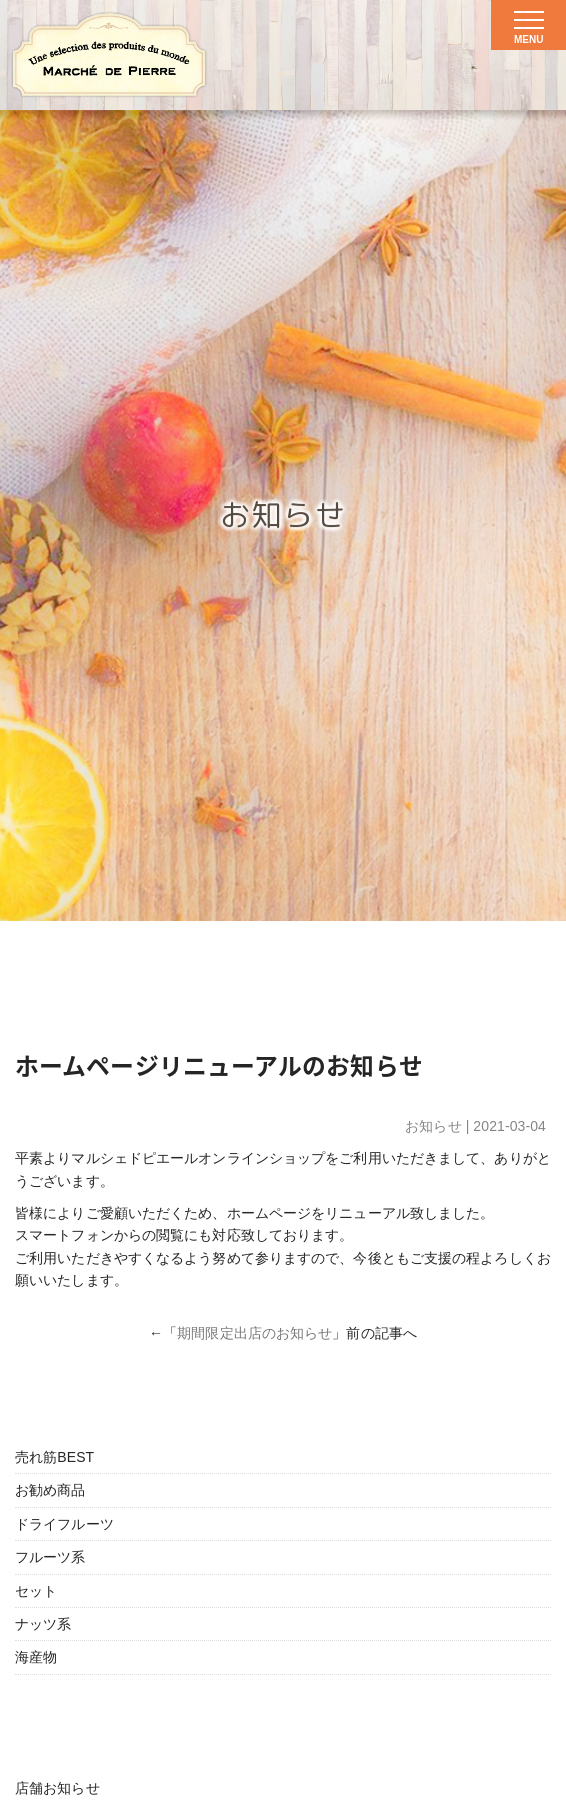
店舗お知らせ (57, 1788)
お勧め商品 (50, 1490)
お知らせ (433, 1126)
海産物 (36, 1657)
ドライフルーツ (64, 1524)
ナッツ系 (43, 1624)
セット (36, 1591)
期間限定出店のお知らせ (254, 1333)
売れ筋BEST (54, 1457)
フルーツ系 (50, 1557)
